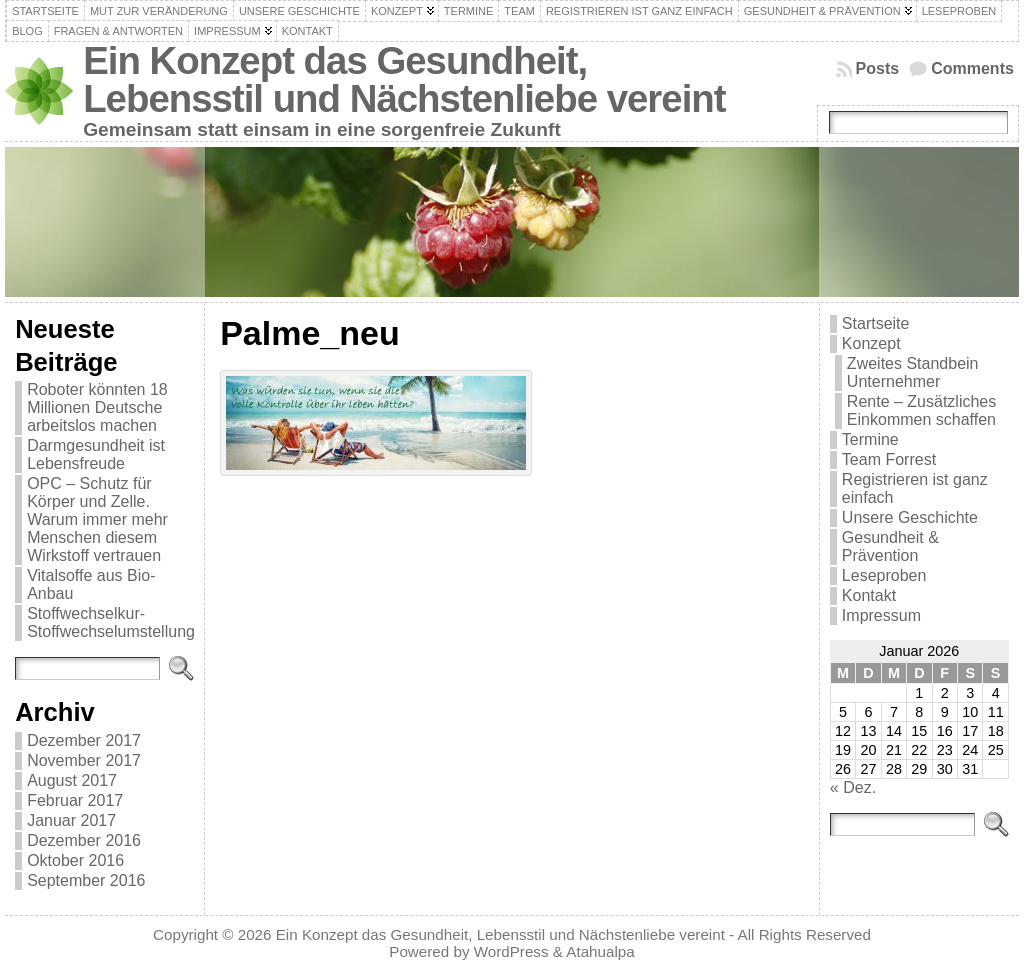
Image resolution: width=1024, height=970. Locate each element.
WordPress (511, 951)
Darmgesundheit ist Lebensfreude (96, 454)
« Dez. (853, 787)
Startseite (876, 323)
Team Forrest (889, 459)
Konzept (871, 343)
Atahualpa (600, 951)
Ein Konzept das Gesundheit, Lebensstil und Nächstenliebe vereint (404, 79)
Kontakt (869, 595)
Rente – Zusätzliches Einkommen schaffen (921, 410)
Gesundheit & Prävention (890, 546)
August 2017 (72, 780)
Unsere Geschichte (910, 517)
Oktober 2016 (75, 860)
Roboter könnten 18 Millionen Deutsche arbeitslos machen (97, 407)
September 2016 (86, 880)
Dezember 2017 (84, 740)
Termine (870, 439)
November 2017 (84, 760)
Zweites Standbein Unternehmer (913, 372)
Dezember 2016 (84, 840)
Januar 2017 (71, 820)
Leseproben (884, 575)
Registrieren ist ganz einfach (915, 488)
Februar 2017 (75, 800)
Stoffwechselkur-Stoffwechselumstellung (111, 622)
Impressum (881, 615)
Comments (972, 68)
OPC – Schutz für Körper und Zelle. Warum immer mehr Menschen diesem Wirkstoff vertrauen (97, 519)
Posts (878, 68)
